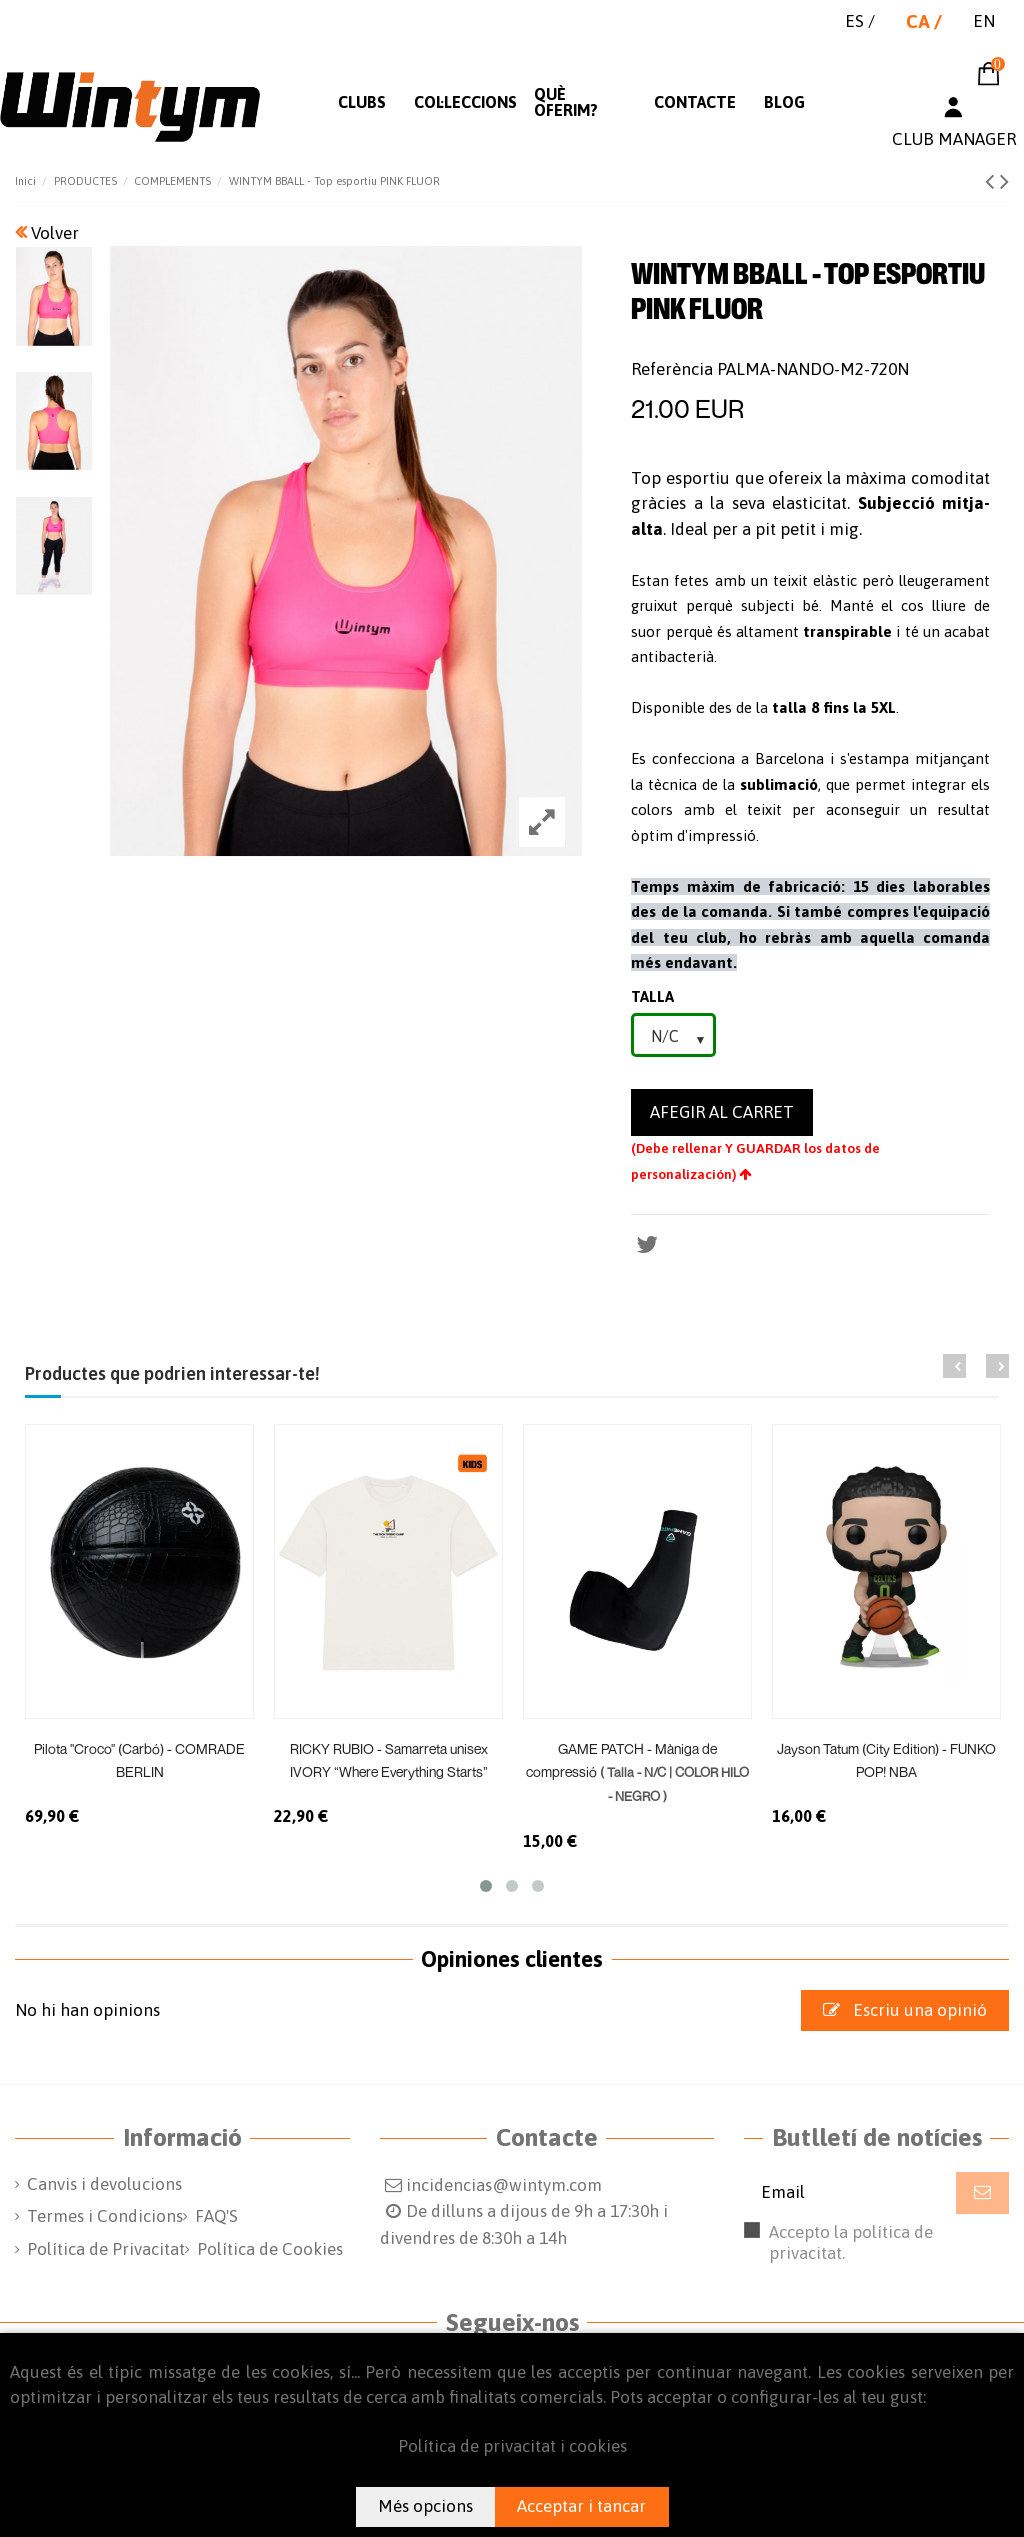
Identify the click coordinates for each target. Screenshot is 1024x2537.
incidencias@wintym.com (504, 2185)
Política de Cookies (270, 2249)
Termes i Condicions (105, 2216)
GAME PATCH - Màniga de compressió (637, 1772)
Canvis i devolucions (104, 2184)
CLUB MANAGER (954, 139)
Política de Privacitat (106, 2249)
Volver (47, 233)
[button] (362, 102)
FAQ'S (216, 2216)
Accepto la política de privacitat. (871, 2252)
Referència (672, 369)
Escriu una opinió (905, 2010)
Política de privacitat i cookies (512, 2446)
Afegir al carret (722, 1112)
